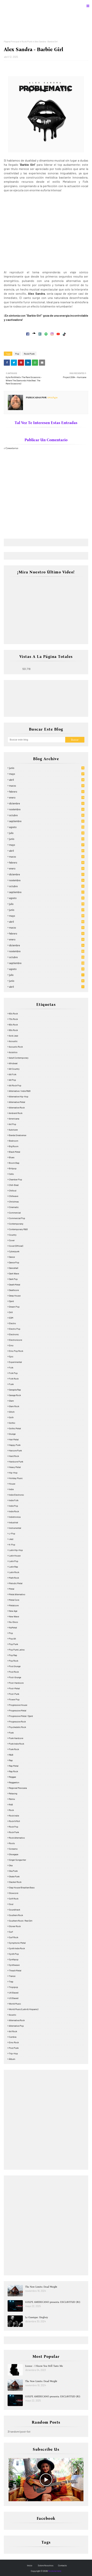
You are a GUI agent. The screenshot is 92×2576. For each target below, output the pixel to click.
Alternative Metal (17, 1102)
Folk (11, 1367)
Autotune (13, 1129)
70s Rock (13, 1019)
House (12, 1483)
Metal (11, 1588)
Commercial (15, 1212)
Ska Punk (13, 1870)
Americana (14, 1118)
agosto (46, 827)
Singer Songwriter (17, 1859)
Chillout (12, 1190)
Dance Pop (14, 1262)
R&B (11, 1754)
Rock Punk (14, 1832)
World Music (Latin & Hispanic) (23, 2009)
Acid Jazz (13, 1035)
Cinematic (14, 1207)
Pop (17, 353)
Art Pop (12, 1124)
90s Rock (13, 1030)
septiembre (46, 821)
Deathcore (14, 1290)
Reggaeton (14, 1782)
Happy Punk (15, 1445)
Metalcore (14, 1605)
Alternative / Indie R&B (20, 1091)
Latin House (15, 1555)
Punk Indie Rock (16, 1743)
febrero (46, 791)
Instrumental (15, 1528)
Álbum (12, 2059)
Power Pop (14, 1699)
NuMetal (13, 1627)
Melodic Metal (15, 1583)
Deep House (15, 1295)
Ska (11, 1865)
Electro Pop (14, 1328)
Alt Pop (12, 1079)
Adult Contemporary (19, 1057)
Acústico (13, 1052)
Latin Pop (13, 1561)
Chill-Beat (14, 1185)
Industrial (13, 1522)
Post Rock (14, 1671)
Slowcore (13, 1893)
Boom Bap (14, 1162)
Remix (12, 1799)
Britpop (13, 1168)
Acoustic (13, 1041)
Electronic (14, 1334)
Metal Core (14, 1599)
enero (46, 797)
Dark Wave (14, 1273)
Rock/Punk (26, 41)
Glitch (11, 1411)
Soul (11, 1904)
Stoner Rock (15, 1926)
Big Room (13, 1146)
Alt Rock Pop (15, 1085)
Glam (11, 1400)
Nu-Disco (13, 1622)
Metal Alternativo (17, 1594)
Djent (11, 1301)
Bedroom (13, 1140)
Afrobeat (13, 1063)
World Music (15, 2003)
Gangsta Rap (15, 1389)
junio (46, 767)
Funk (11, 1384)
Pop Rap (13, 1655)
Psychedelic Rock (17, 1727)
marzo (46, 785)
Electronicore (15, 1339)
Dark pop (13, 1279)
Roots (12, 1843)
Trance (12, 1976)
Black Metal (14, 1151)
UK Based (13, 1992)
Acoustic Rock (16, 1046)
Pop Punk (13, 1644)
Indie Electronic (16, 1494)
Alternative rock (17, 1107)
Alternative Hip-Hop (18, 1096)
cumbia (12, 2036)
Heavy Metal (15, 1467)
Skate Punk (14, 1876)
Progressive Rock (17, 1721)
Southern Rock (16, 1915)
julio (46, 833)
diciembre (46, 803)
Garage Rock (15, 1395)
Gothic (12, 1422)
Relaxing (13, 1793)
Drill (11, 1312)
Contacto (62, 2565)
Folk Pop (13, 1373)
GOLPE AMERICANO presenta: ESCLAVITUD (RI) (52, 2302)
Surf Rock (13, 1937)
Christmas (14, 1201)
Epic (11, 1356)
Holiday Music (16, 1478)
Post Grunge (15, 1666)
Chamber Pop (15, 1179)
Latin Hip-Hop (16, 1550)
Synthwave (14, 1965)
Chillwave (13, 1196)
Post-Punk (14, 1693)
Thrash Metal (15, 1970)
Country (13, 1234)
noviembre (46, 809)
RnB (11, 1804)
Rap (11, 1760)
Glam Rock (14, 1406)
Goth (11, 1417)
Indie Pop (13, 1505)
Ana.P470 (52, 397)
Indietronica (15, 1516)
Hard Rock (14, 1456)
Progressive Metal (17, 1710)
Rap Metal (13, 1765)
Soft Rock (13, 1898)
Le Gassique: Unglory (36, 2317)
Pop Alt (12, 1638)
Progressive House (18, 1705)
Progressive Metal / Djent (21, 1716)
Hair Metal (14, 1439)
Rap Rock (13, 1771)
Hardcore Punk (16, 1461)
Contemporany (16, 1223)
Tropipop (13, 1987)
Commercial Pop (17, 1218)
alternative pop (16, 2025)
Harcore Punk (15, 1450)
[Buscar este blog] (36, 740)
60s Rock (13, 1013)
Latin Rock (14, 1572)
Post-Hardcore (16, 1682)
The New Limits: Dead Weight (41, 2286)
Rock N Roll (14, 1821)
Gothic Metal (15, 1428)
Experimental (15, 1362)
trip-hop (13, 2053)
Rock (11, 1810)
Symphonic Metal (17, 1942)
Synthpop (13, 1959)
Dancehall (13, 1268)
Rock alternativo (17, 1837)
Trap (11, 1981)
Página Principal (11, 41)
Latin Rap (13, 1566)
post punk (14, 2047)
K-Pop (12, 1544)
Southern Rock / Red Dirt (20, 1920)
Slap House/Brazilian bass (22, 1887)
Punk (11, 1732)
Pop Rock (13, 1660)
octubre (46, 815)
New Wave (14, 1616)
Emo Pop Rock (16, 1351)
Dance (12, 1256)
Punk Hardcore (16, 1738)
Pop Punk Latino (17, 1649)
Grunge (12, 1433)
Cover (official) (16, 1245)
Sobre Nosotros (45, 2565)
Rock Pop (13, 1826)
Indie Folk (13, 1500)
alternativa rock (17, 2020)
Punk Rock (14, 1749)
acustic (12, 2014)
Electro (12, 1323)
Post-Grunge (15, 1677)
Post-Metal (14, 1688)
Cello (11, 1174)
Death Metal (14, 1284)
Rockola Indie (54, 2571)
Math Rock (14, 1577)
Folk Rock (14, 1378)
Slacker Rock (15, 1882)
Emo (11, 1345)
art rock (13, 2031)
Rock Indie (14, 1815)
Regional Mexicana (18, 1788)
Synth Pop (14, 1953)
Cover (12, 1240)
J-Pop (12, 1533)
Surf (11, 1931)
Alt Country (14, 1068)
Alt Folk (12, 1074)
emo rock (14, 2042)
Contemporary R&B (18, 1229)
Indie (11, 1489)
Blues (11, 1157)
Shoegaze (13, 1854)
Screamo (13, 1848)
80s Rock (13, 1024)
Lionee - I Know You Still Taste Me (44, 2365)
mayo (46, 773)
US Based (13, 1998)
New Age (13, 1610)
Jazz (11, 1539)
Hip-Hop (13, 1472)
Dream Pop (14, 1306)
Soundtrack (14, 1909)
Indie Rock (14, 1511)
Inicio (29, 2565)
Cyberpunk (14, 1251)
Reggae (12, 1776)
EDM (11, 1317)
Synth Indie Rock (17, 1948)
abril (46, 779)
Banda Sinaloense (17, 1135)
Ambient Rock (15, 1113)
